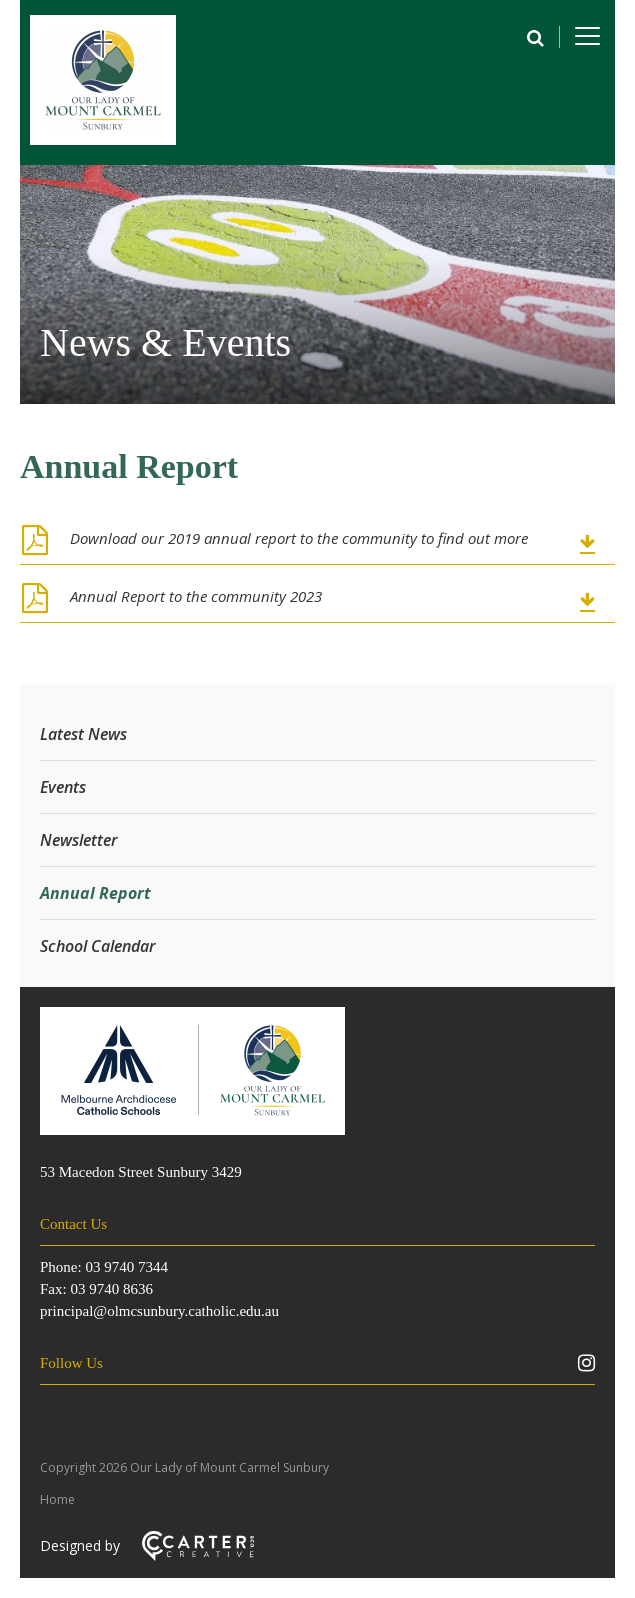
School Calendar (98, 946)
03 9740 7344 (126, 1267)
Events (63, 787)
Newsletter (79, 840)
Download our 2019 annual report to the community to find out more (299, 538)
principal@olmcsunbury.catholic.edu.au (159, 1311)
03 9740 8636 (111, 1289)
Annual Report (95, 893)
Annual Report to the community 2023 (196, 596)
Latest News (83, 734)
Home (57, 1499)
